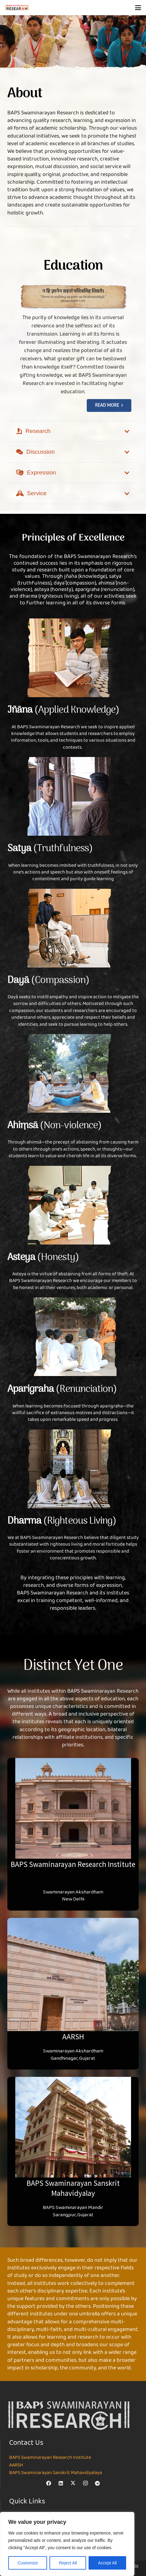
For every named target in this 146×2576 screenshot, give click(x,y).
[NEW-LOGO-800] (17, 8)
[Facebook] (48, 2483)
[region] (67, 2544)
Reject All (68, 2562)
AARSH (16, 2465)
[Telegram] (97, 2483)
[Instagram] (85, 2483)
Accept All (107, 2562)
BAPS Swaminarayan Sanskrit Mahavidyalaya (55, 2473)
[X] (73, 2483)
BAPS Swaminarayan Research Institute (50, 2457)
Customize (28, 2562)
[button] (138, 8)
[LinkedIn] (61, 2483)
